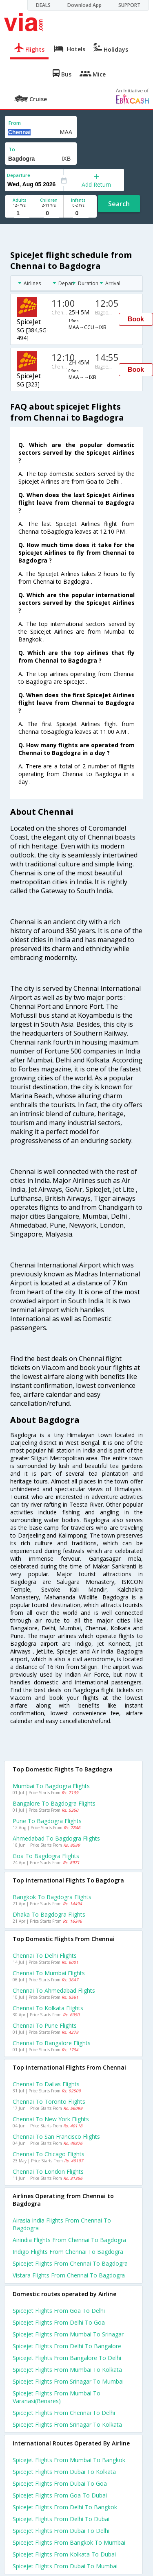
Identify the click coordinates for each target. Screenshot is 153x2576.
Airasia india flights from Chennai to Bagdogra (62, 2224)
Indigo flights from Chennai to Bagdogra (68, 2251)
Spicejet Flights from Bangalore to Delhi (67, 2358)
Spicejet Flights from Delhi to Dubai (61, 2519)
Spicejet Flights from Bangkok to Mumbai (69, 2542)
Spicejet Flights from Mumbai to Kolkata (67, 2369)
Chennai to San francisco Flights (56, 2136)
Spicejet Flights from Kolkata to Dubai (64, 2554)
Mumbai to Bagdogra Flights (51, 1786)
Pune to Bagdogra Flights (47, 1821)
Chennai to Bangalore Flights (52, 2043)
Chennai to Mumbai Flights (49, 1973)
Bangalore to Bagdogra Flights (54, 1803)
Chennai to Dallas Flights (46, 2084)
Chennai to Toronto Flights (49, 2101)
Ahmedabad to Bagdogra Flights (56, 1838)
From (15, 123)
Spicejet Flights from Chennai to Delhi (64, 2413)
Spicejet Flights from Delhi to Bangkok (65, 2507)
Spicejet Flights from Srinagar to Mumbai (68, 2381)
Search (119, 203)
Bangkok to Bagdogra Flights (52, 1897)
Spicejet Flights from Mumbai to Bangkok (69, 2460)
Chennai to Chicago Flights (48, 2154)
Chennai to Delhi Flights (45, 1955)
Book (136, 319)
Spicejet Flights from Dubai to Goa (60, 2483)
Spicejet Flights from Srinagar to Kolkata (67, 2424)
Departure (18, 175)
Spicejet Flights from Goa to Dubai (60, 2495)
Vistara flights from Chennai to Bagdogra (69, 2275)
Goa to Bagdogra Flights (46, 1856)
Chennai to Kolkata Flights (48, 2008)
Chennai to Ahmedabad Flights (54, 1990)
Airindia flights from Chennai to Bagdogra (69, 2240)
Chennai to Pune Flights (45, 2025)
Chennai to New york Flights (51, 2119)
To (12, 149)
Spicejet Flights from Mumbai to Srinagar (68, 2334)
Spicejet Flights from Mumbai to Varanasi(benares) (56, 2397)
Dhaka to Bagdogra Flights (49, 1914)
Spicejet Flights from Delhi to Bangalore (67, 2346)
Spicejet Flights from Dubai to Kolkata (64, 2472)
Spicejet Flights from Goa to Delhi (59, 2310)
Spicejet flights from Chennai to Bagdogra (70, 2263)
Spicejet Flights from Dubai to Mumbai (65, 2566)
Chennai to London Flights (48, 2171)
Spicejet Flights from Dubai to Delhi (61, 2531)
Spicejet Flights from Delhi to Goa (59, 2322)
